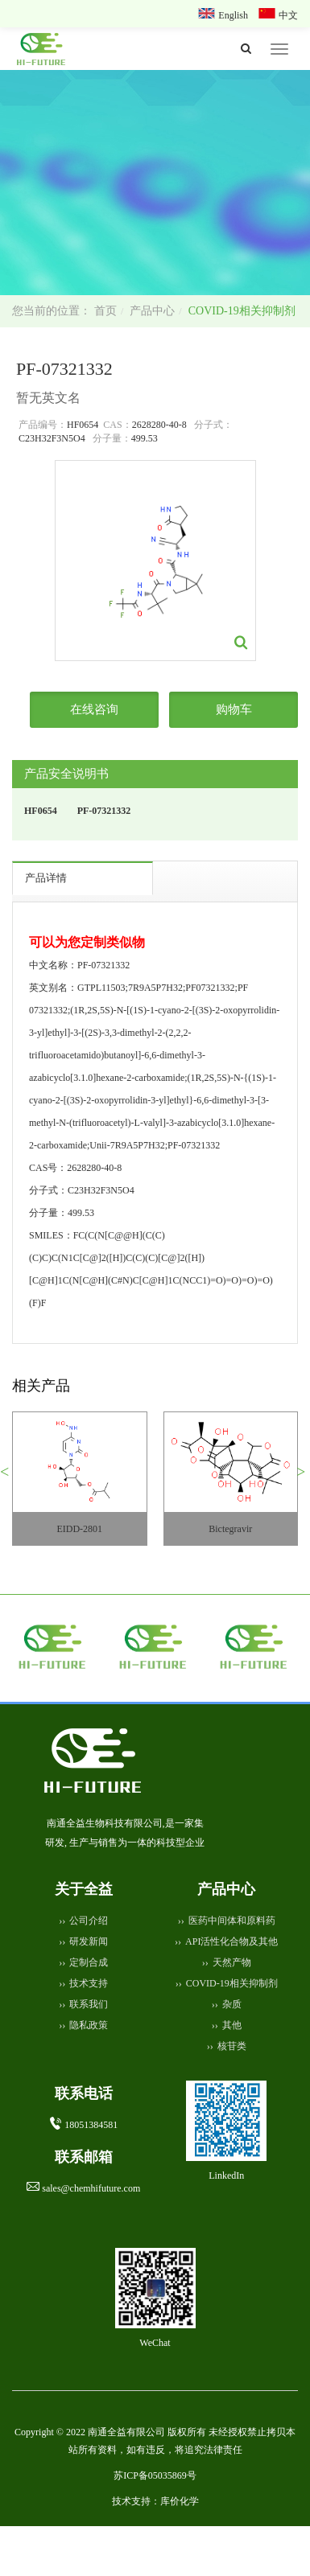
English (234, 15)
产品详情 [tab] (46, 878)
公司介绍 (88, 1920)
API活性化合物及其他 (231, 1941)
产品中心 (152, 311)
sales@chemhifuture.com (91, 2188)
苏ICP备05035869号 (155, 2475)
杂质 (232, 2004)
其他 (232, 2025)
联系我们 (88, 2004)
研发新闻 (88, 1941)
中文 (288, 15)
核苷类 (231, 2046)
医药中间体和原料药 (231, 1920)
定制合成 (88, 1962)
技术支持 (88, 1983)
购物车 (234, 709)
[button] (11, 1478)
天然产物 (232, 1962)
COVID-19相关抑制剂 (242, 311)
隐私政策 (88, 2025)
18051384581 (91, 2124)
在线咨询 (94, 709)
